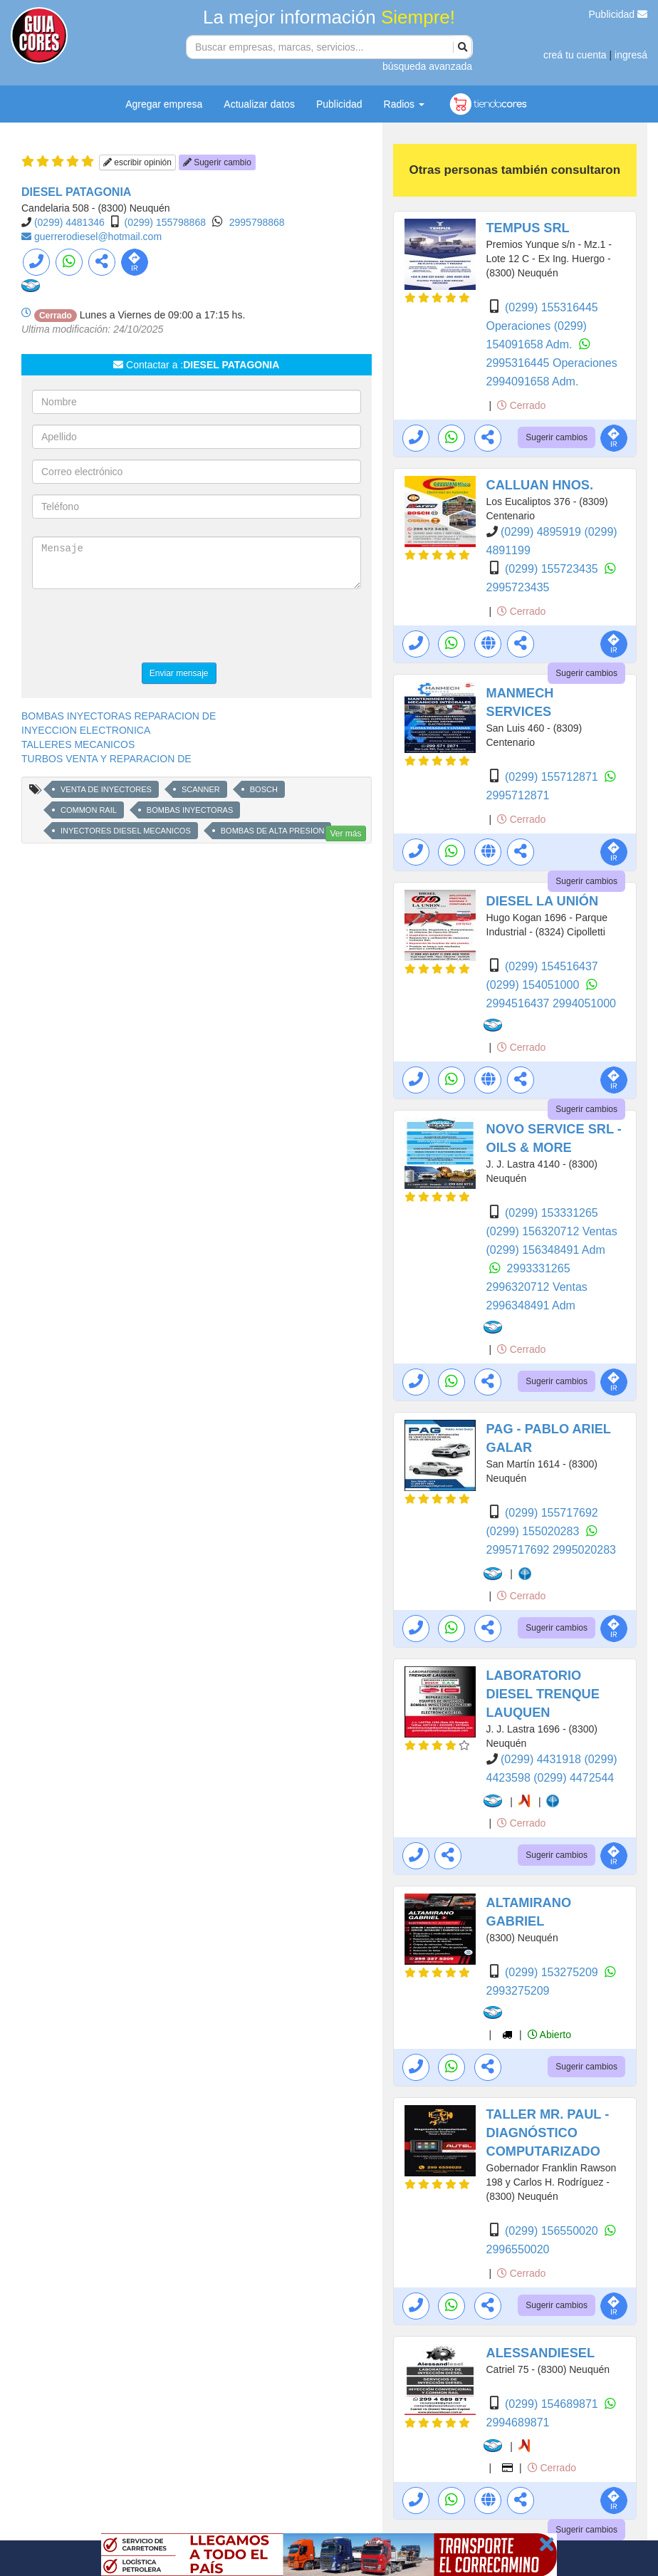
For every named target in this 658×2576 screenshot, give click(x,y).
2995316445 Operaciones (551, 363)
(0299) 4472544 (573, 1778)
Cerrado (521, 405)
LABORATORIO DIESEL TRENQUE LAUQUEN (543, 1694)
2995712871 (518, 795)
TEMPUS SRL (528, 228)
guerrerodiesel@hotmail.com (98, 236)
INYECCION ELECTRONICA (85, 730)
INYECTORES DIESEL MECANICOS (126, 830)
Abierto (549, 2034)
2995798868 (257, 222)
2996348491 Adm (530, 1305)
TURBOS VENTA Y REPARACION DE (106, 758)
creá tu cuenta (575, 55)
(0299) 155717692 (551, 1513)
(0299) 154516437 (551, 966)
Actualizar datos (259, 104)
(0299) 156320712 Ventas (551, 1231)
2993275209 (518, 1991)
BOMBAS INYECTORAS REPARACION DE (118, 716)
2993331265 (538, 1268)
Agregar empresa (163, 104)
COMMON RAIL (89, 810)
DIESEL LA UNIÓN (542, 901)
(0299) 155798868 (165, 222)
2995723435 (518, 587)
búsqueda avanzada (427, 66)
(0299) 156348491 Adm (545, 1250)
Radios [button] (404, 104)
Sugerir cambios (557, 437)
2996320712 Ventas (537, 1287)
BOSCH (264, 789)
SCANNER (201, 789)
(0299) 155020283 (534, 1531)
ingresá (631, 55)
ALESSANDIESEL (540, 2353)
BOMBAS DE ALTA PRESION (273, 830)
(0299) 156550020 (553, 2231)
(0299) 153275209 (553, 1972)
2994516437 (519, 1003)
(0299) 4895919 (542, 532)
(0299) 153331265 (551, 1213)
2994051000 (584, 1003)
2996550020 (518, 2249)
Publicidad (618, 14)
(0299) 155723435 (553, 569)
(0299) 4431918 (542, 1759)
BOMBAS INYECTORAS (190, 810)
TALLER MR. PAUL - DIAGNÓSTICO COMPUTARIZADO (548, 2133)
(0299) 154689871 (553, 2404)
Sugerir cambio (217, 162)
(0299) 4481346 (69, 222)
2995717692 (519, 1550)
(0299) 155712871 (553, 777)
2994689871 (518, 2422)
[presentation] (140, 627)
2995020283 (584, 1550)
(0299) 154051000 (534, 985)
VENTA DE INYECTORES (106, 789)
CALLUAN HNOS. (540, 485)
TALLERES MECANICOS (78, 744)
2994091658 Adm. (532, 381)
